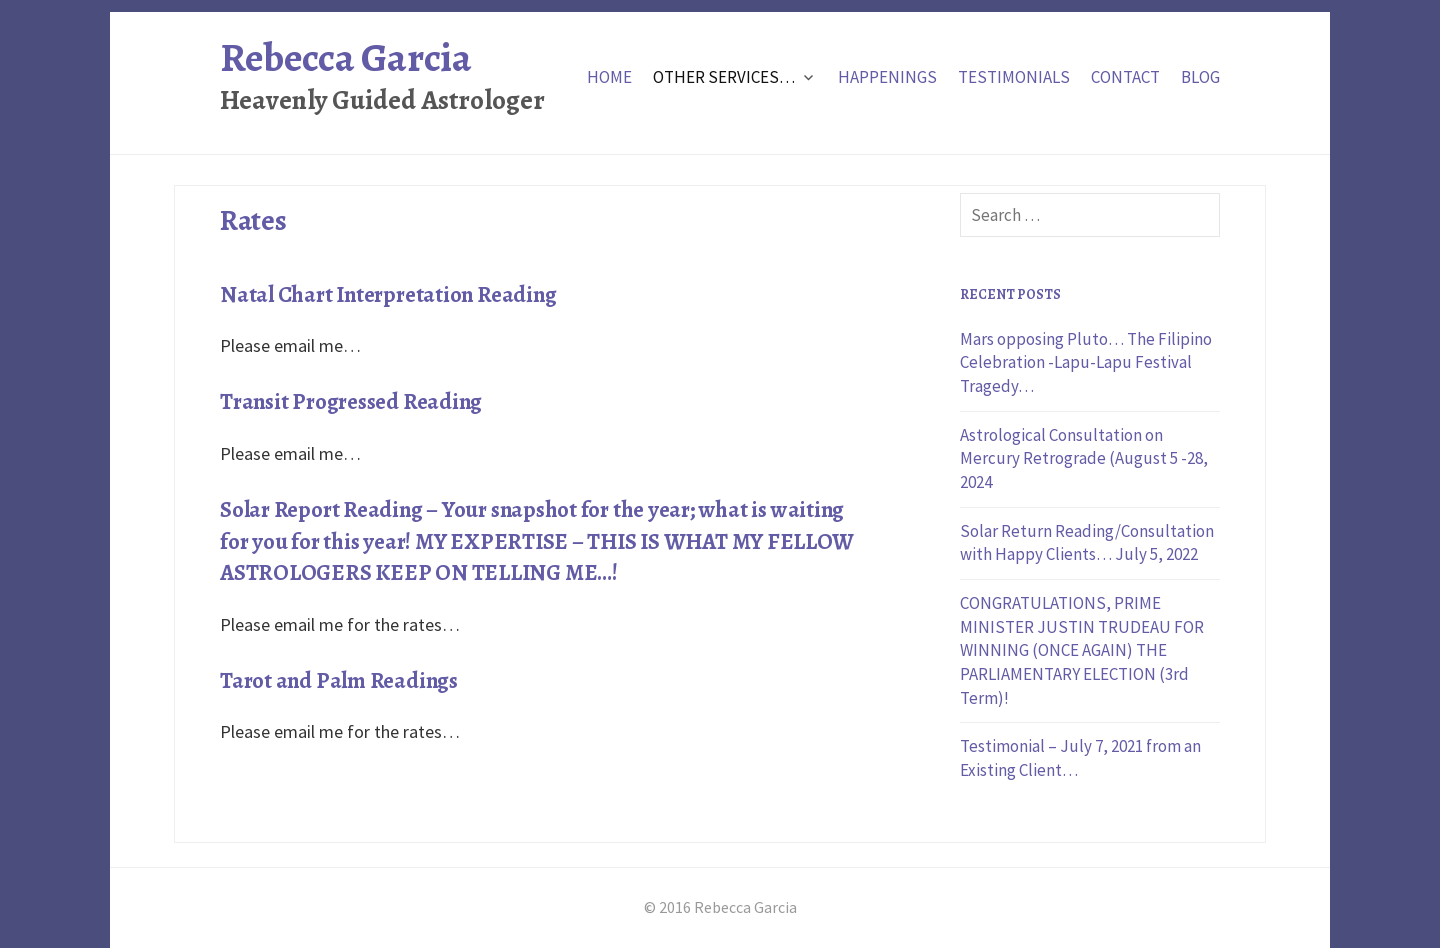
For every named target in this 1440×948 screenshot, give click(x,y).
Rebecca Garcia (345, 57)
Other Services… (724, 77)
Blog (1200, 77)
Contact (1125, 77)
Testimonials (1014, 77)
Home (609, 77)
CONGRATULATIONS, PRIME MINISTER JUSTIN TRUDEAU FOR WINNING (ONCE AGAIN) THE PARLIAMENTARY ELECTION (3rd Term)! (1082, 650)
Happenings (887, 77)
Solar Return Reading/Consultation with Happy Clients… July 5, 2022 (1087, 543)
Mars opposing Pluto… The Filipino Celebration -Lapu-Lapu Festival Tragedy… (1086, 362)
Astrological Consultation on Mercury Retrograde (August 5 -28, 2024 (1084, 458)
